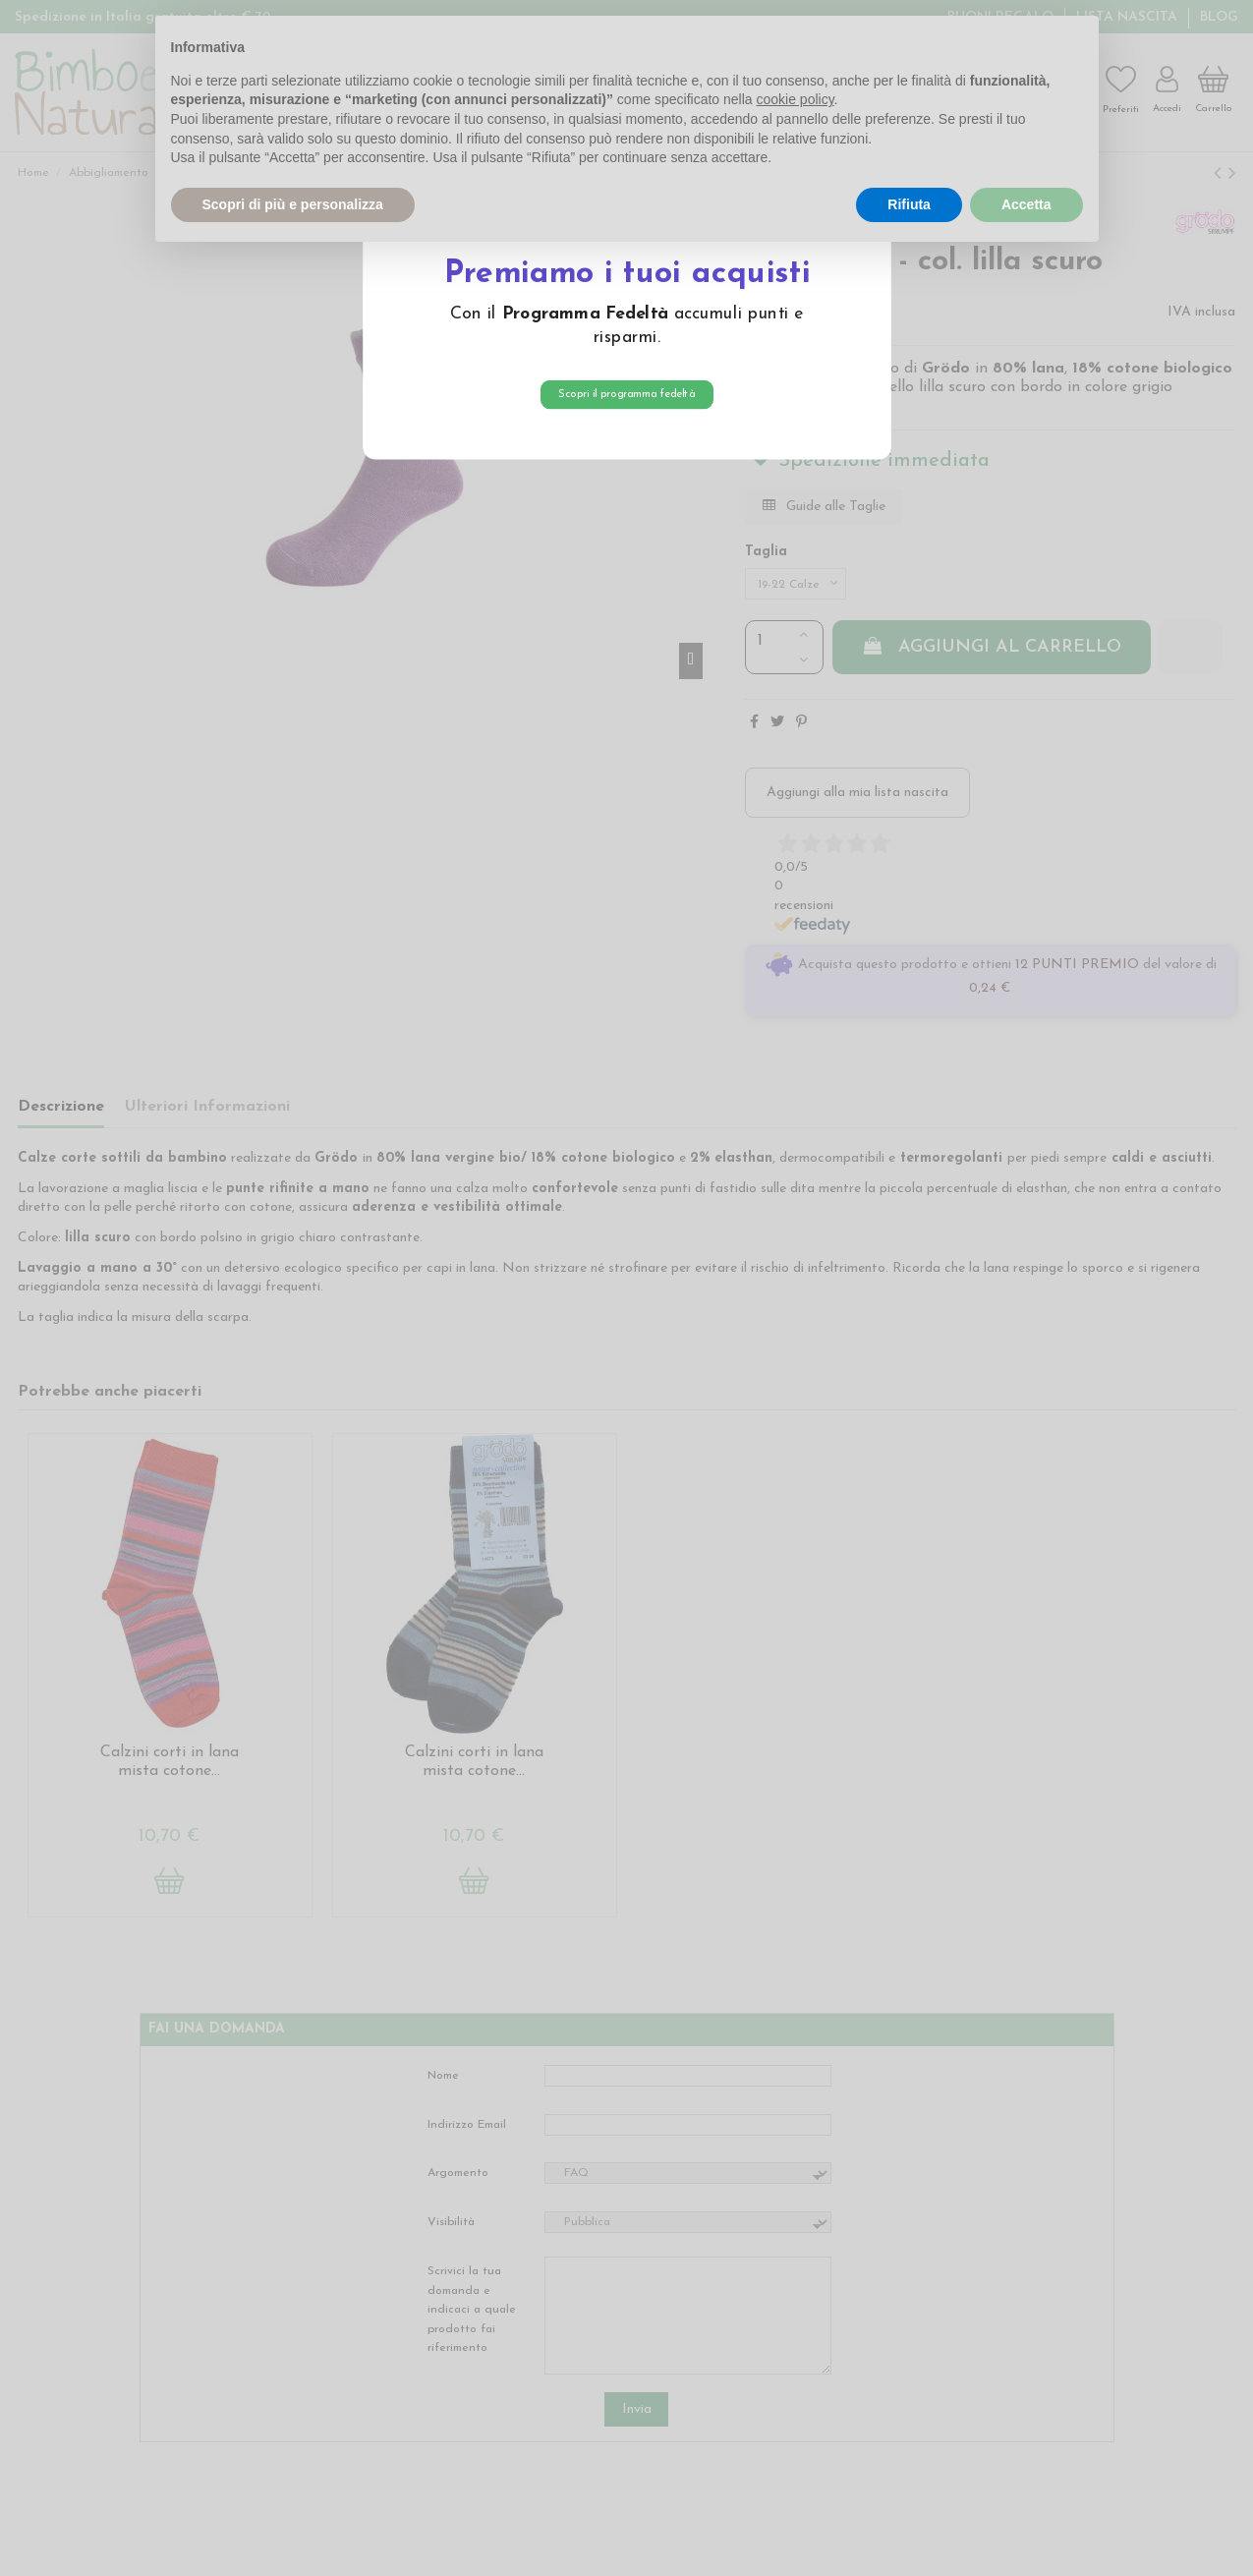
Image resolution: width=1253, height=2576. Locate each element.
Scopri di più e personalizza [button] (292, 204)
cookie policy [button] (794, 99)
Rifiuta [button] (909, 204)
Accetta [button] (1026, 204)
